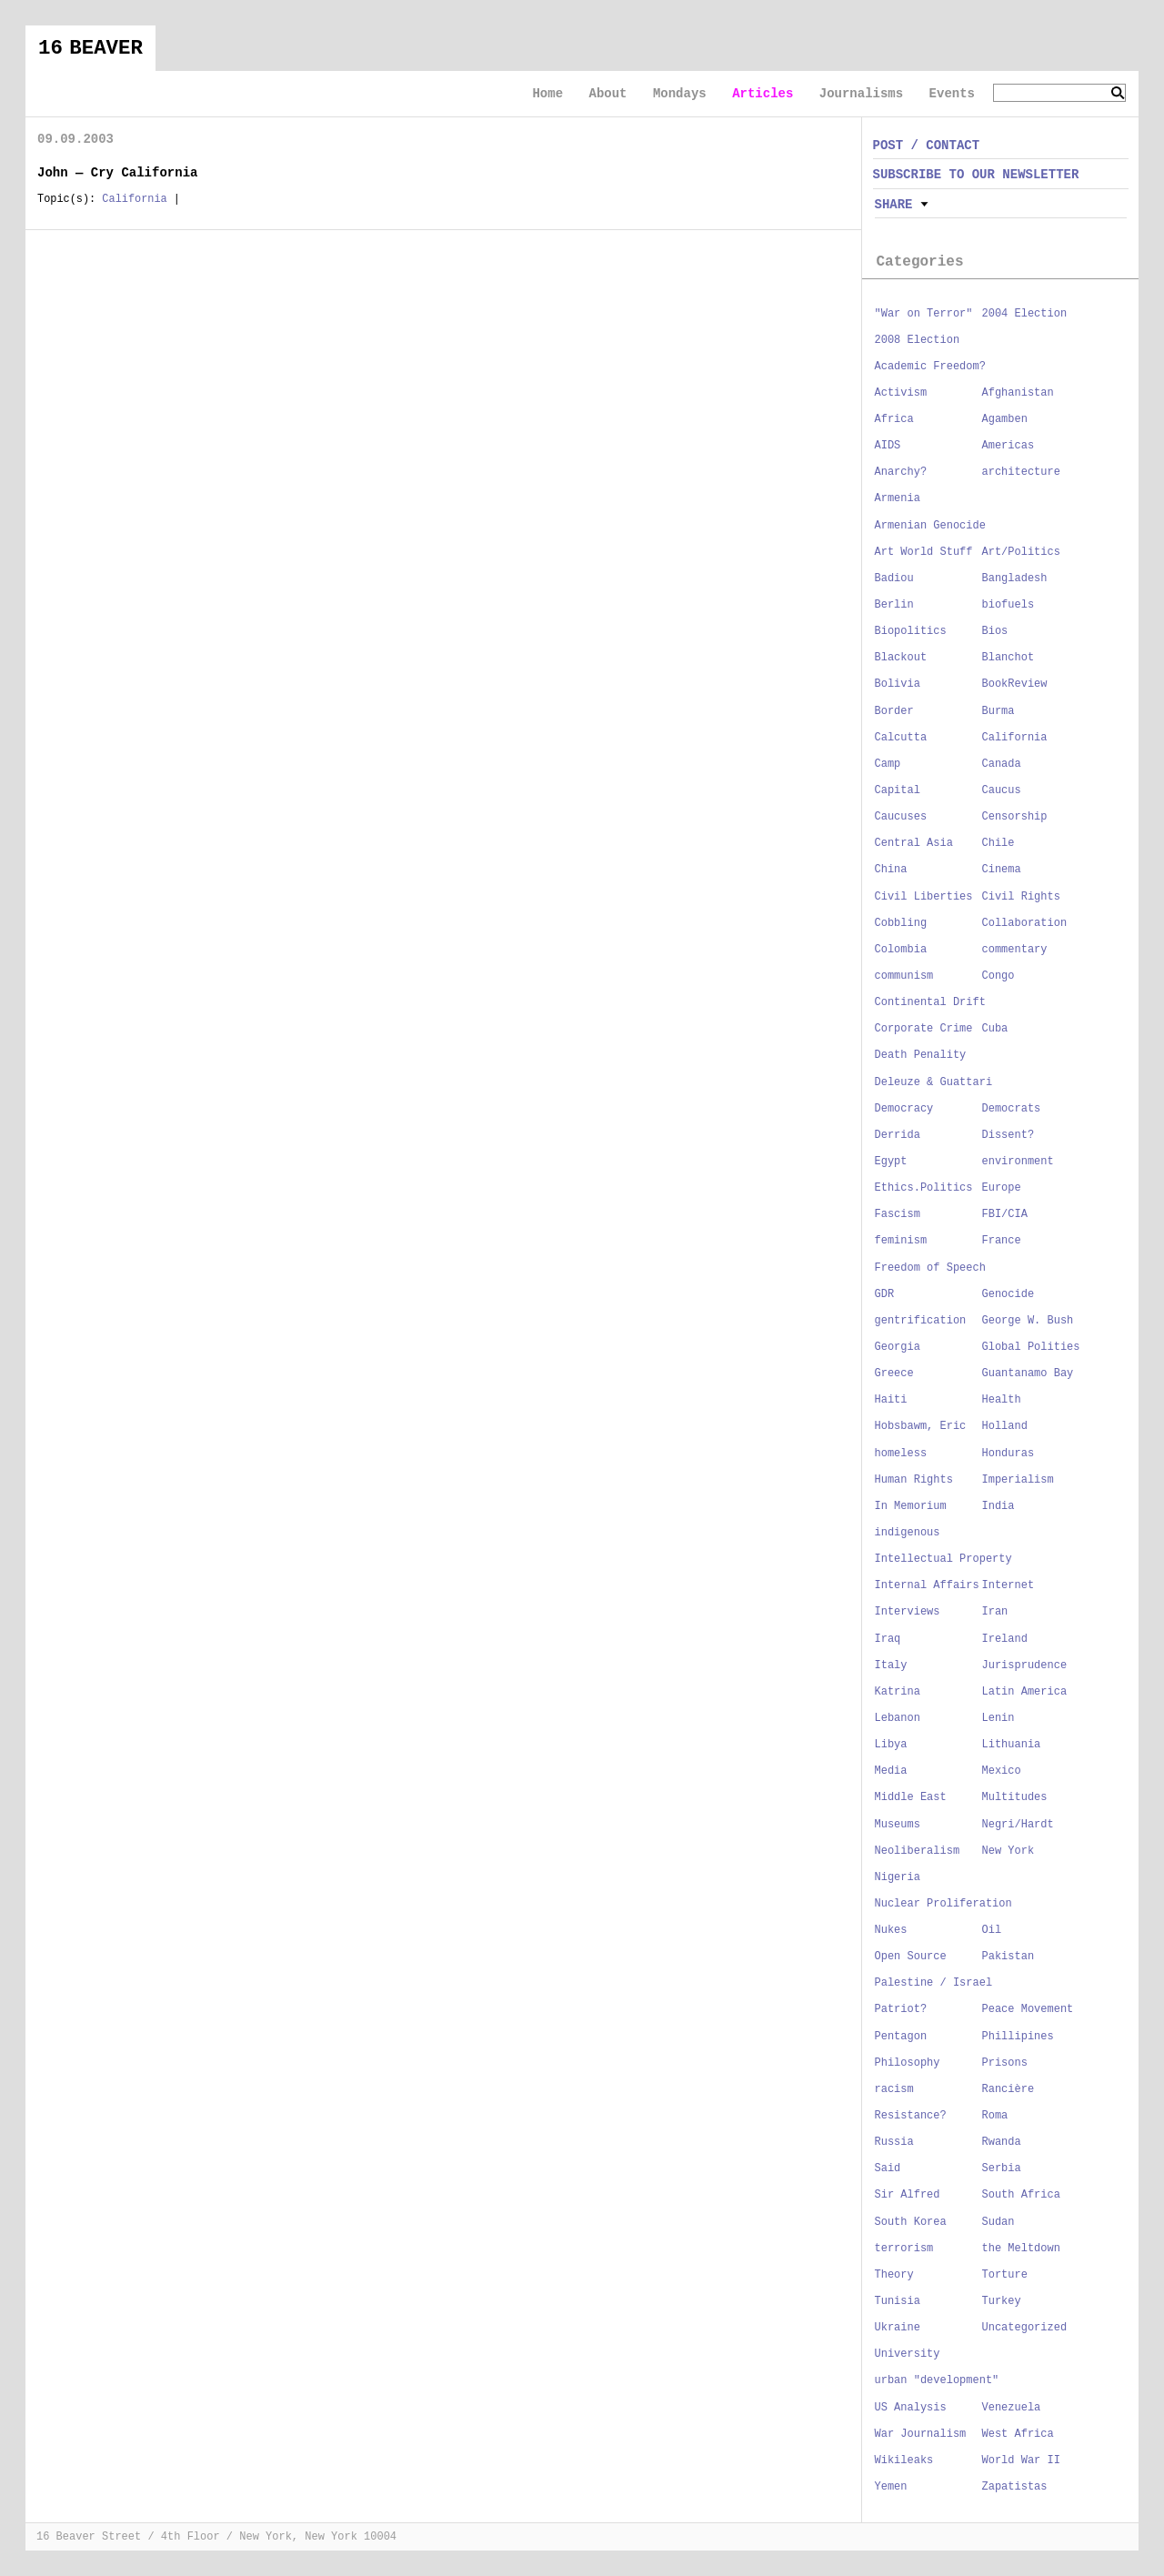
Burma (998, 711)
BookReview (1015, 684)
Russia (894, 2142)
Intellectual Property (943, 1559)
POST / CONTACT (926, 145)
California (134, 199)
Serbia (1001, 2168)
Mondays (680, 93)
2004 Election (1025, 313)
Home (547, 93)
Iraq (888, 1639)
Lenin (998, 1718)
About (607, 93)
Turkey (1001, 2301)
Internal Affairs (927, 1585)
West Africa (1018, 2434)
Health (1001, 1400)
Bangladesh (1015, 578)
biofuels (1008, 605)
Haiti (891, 1400)
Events (952, 93)
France (1001, 1240)
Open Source (911, 1956)
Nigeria (897, 1877)
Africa (894, 419)
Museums (897, 1824)
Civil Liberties (924, 897)
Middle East (911, 1797)
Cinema (1001, 869)
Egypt (891, 1161)
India (998, 1506)
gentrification (921, 1320)
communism (904, 976)
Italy (891, 1665)
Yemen (891, 2486)
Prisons (1005, 2063)
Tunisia (897, 2301)
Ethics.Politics (924, 1188)
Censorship (1015, 816)
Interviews (907, 1611)
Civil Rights (1021, 897)
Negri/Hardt (1018, 1824)
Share (894, 204)
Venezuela (1011, 2407)
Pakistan (1008, 1956)
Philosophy (907, 2063)
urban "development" (937, 2380)
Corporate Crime (924, 1028)
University (907, 2354)
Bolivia (897, 684)
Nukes (891, 1930)
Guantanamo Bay (1028, 1373)
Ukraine (897, 2327)
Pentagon (901, 2036)
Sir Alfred (907, 2195)
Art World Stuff (924, 552)
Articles (762, 93)
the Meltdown (1021, 2248)
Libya (891, 1744)
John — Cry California (117, 173)
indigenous (907, 1532)
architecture (1021, 472)
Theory (894, 2275)
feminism (901, 1240)
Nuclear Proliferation (943, 1903)
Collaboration (1025, 923)
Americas (1008, 445)
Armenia (897, 498)
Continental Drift (930, 1002)
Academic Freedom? (930, 366)
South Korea (911, 2222)
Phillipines (1018, 2036)
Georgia (897, 1347)
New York (1008, 1851)
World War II (1021, 2460)
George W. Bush (1028, 1320)
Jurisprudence (1025, 1665)
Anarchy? (901, 472)
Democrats (1011, 1108)
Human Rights (914, 1480)
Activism (901, 393)
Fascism (897, 1214)
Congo (998, 976)
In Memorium (911, 1506)
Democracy (904, 1108)
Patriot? (901, 2009)
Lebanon (897, 1718)
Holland (1005, 1426)
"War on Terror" (924, 313)
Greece (894, 1373)
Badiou (894, 578)
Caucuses (901, 816)
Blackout (901, 657)
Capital (897, 790)
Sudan (998, 2222)
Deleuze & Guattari (934, 1082)
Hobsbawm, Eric (921, 1426)
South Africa (1021, 2195)
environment (1018, 1161)
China (891, 869)
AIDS (888, 445)
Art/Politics (1021, 552)
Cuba (995, 1028)
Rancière (1008, 2089)
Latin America (1025, 1691)
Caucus (1001, 790)
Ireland (1005, 1639)
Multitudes (1015, 1797)
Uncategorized (1025, 2327)
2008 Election (917, 340)
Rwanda (1001, 2142)
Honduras (1008, 1453)
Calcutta (901, 737)
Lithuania (1011, 1744)
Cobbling (901, 923)
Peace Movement (1028, 2009)
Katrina (897, 1691)
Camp (888, 764)
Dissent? (1008, 1135)
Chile (998, 843)
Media (891, 1771)
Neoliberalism (917, 1851)
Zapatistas (1015, 2486)
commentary (1015, 949)
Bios (995, 631)
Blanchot (1008, 657)
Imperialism (1018, 1480)
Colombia (901, 949)
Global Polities (1031, 1347)
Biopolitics (911, 631)
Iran (995, 1611)
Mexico (1001, 1771)
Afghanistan (1018, 393)
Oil (992, 1930)
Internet (1008, 1585)
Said (888, 2168)
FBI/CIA (1005, 1214)
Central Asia (914, 843)
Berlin (894, 605)
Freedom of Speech (930, 1268)
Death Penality (921, 1055)
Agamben (1005, 419)
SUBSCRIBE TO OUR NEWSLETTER (976, 174)
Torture (1005, 2275)
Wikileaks (904, 2460)
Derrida (897, 1135)
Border (894, 711)
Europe (1001, 1188)
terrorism (904, 2248)
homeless (901, 1453)
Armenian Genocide (930, 525)
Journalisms (861, 93)
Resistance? (911, 2115)
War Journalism (921, 2434)
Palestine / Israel (934, 1983)
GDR (885, 1294)
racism (894, 2089)
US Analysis (911, 2407)
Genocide (1008, 1294)
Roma (995, 2115)
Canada (1001, 764)
